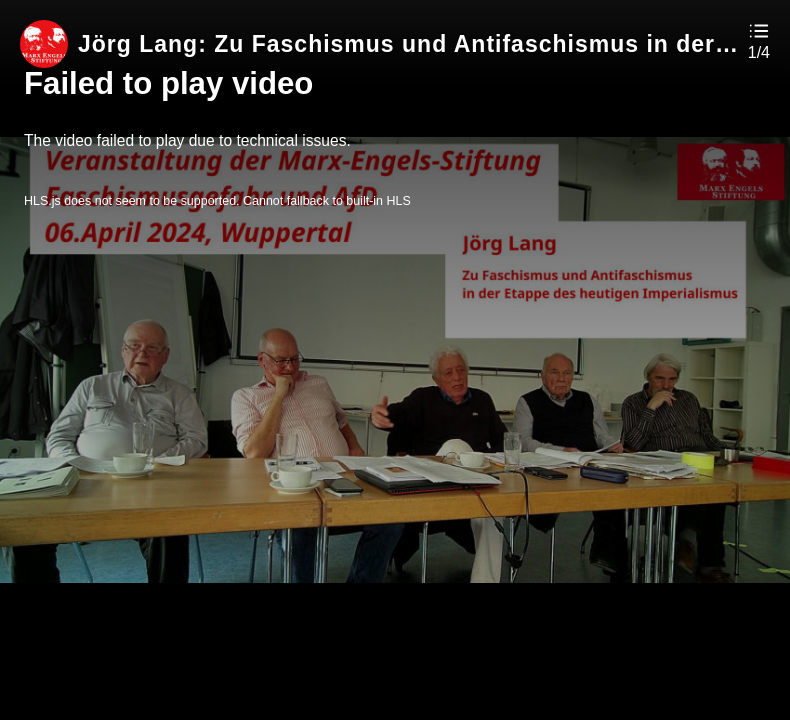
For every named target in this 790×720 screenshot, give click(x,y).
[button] (759, 40)
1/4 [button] (759, 53)
